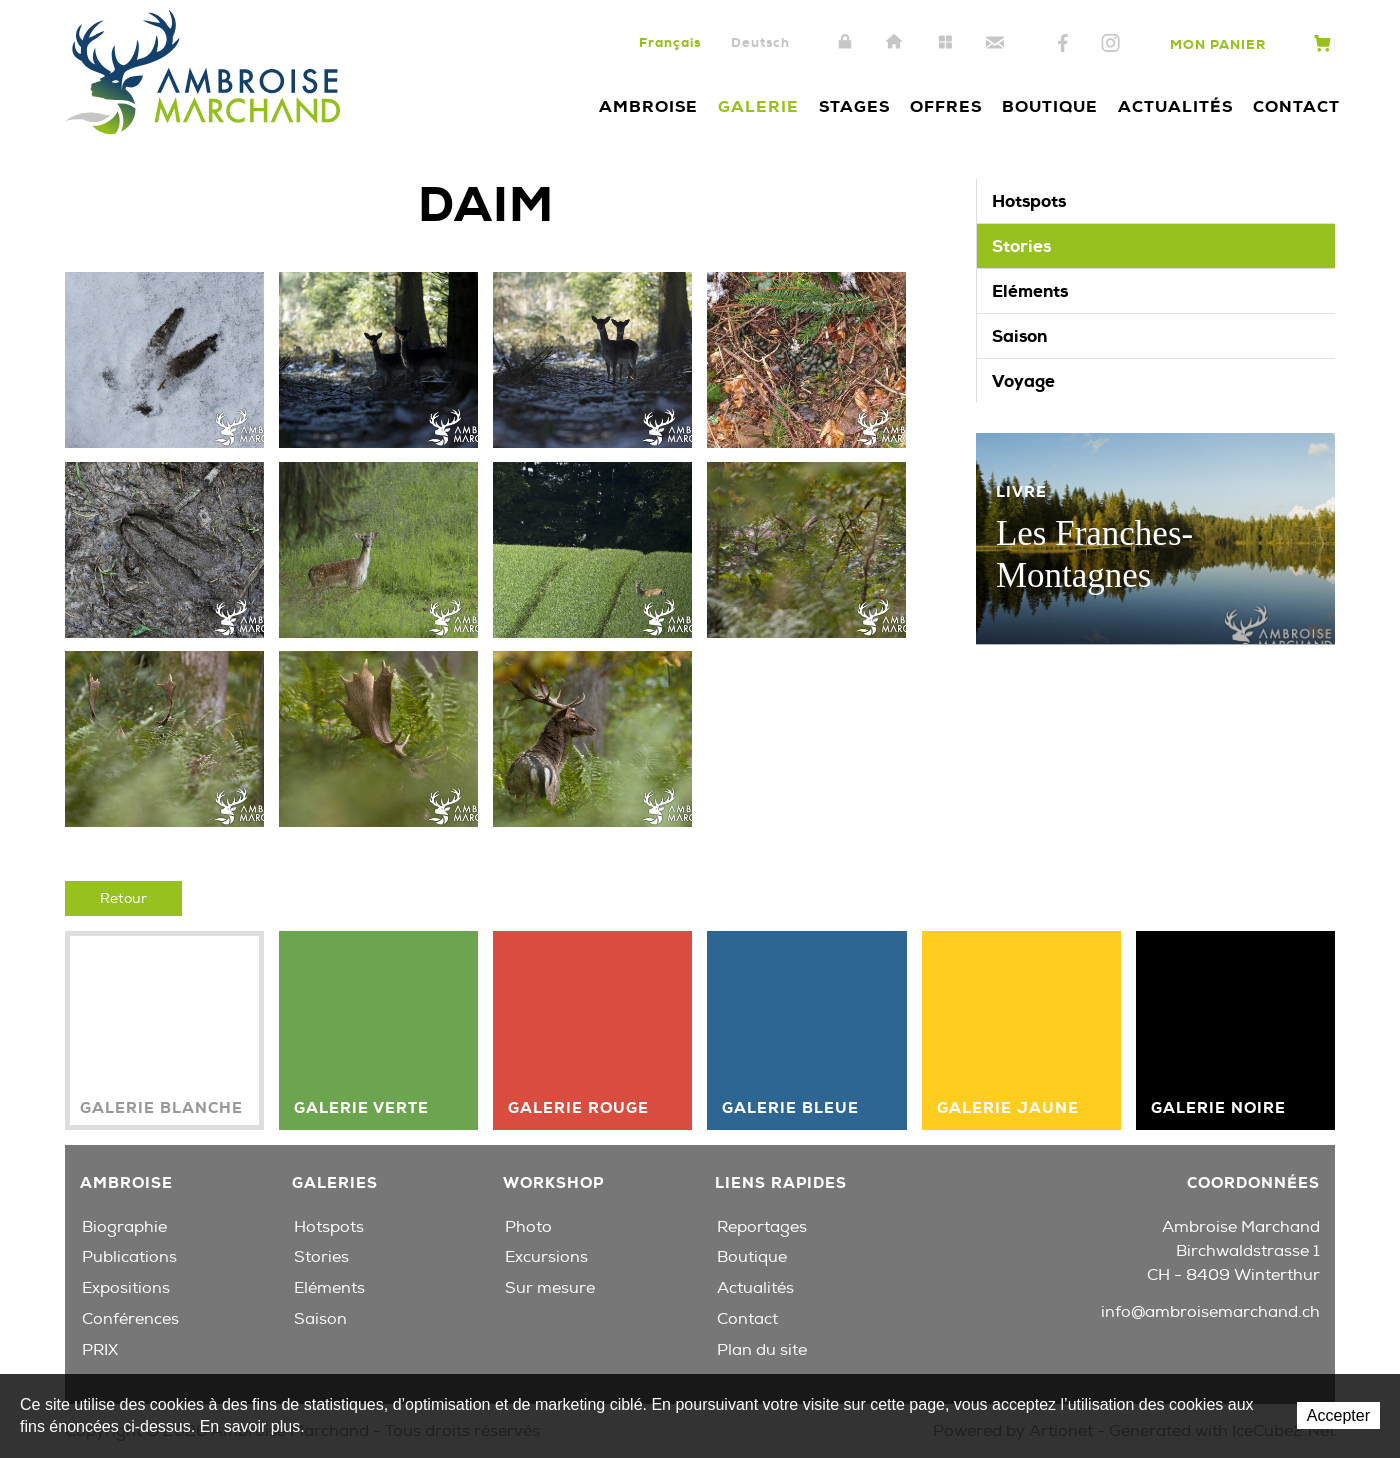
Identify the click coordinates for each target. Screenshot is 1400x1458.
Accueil (895, 43)
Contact (995, 43)
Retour (123, 898)
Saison (1019, 336)
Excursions (546, 1257)
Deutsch (760, 42)
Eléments (1030, 291)
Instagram (1110, 44)
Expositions (126, 1288)
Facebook (1063, 44)
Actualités (1175, 106)
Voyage (1023, 381)
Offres (946, 106)
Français (670, 42)
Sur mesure (550, 1288)
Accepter (1338, 1415)
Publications (129, 1257)
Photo (528, 1227)
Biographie (124, 1227)
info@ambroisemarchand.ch (1210, 1312)
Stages (854, 106)
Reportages (762, 1227)
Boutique (1050, 106)
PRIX (100, 1350)
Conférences (130, 1319)
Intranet (845, 43)
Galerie (758, 106)
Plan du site (945, 43)
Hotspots (1029, 201)
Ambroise (648, 106)
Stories (1021, 246)
